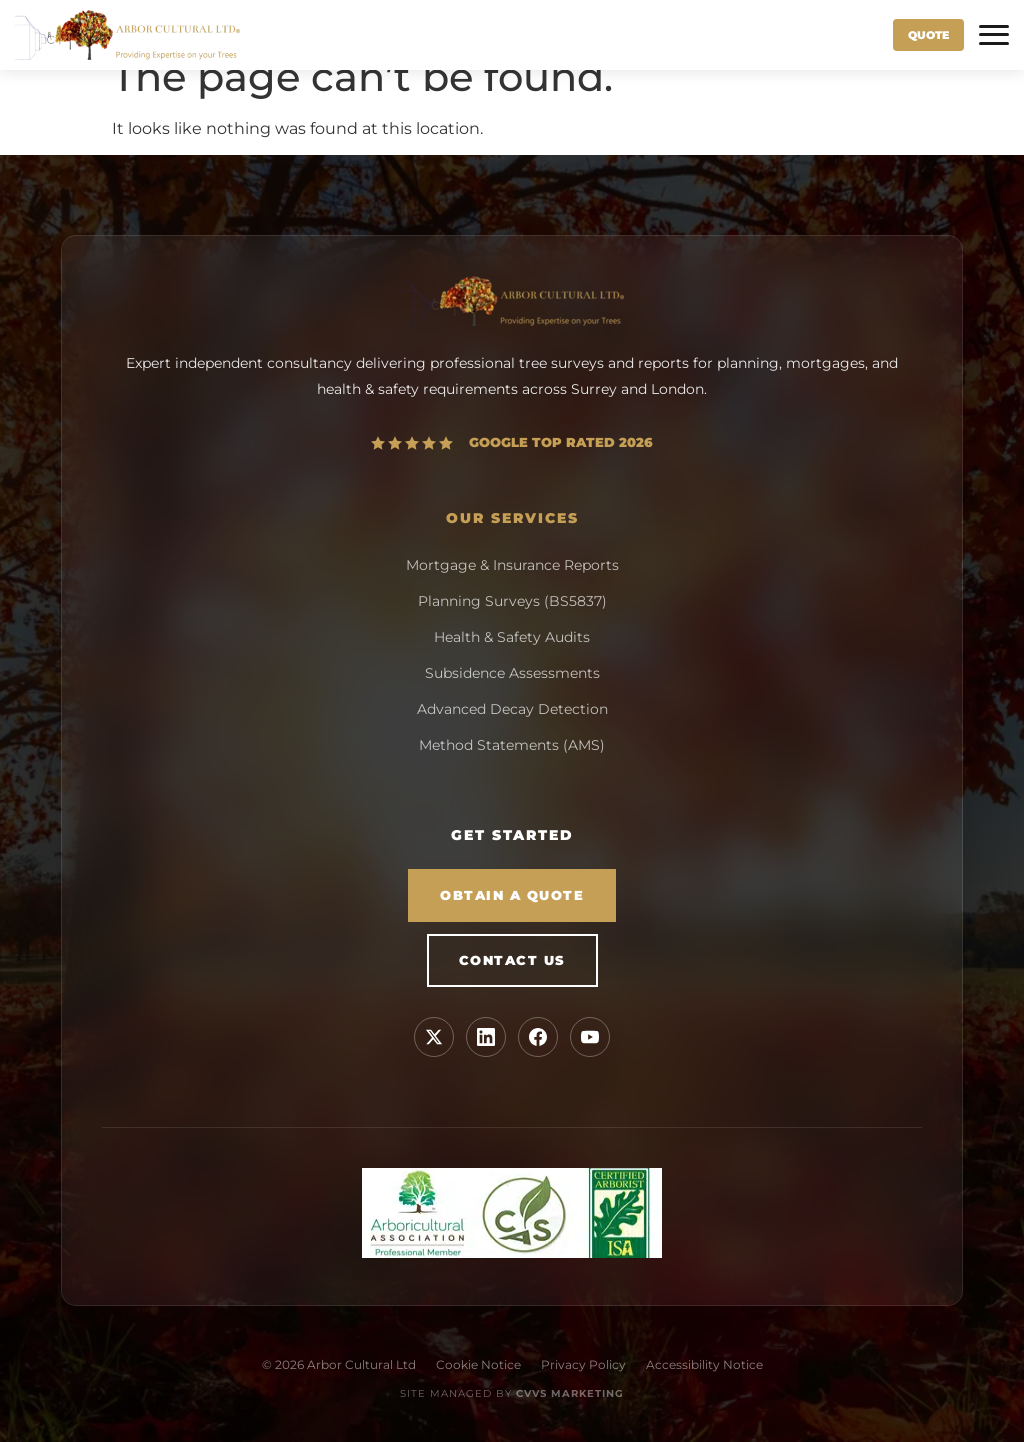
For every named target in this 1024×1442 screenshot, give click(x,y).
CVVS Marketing (570, 1393)
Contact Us (512, 960)
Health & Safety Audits (512, 637)
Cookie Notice (478, 1364)
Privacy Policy (583, 1364)
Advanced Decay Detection (512, 709)
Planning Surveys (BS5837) (512, 601)
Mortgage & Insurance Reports (512, 565)
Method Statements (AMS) (512, 745)
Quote (928, 35)
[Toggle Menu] (994, 35)
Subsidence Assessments (512, 673)
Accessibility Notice (704, 1364)
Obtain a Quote (512, 895)
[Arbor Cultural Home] (127, 35)
